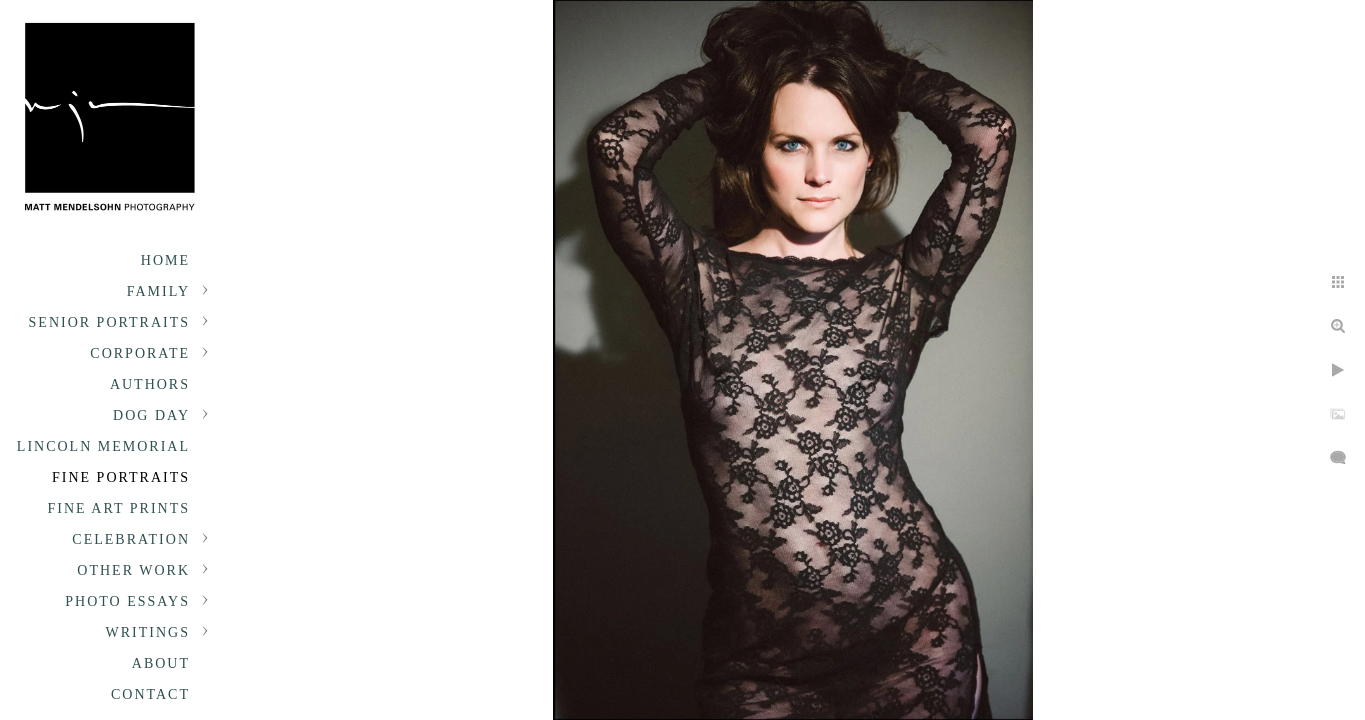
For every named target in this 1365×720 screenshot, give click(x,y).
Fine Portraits (121, 477)
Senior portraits (109, 322)
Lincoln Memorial (103, 446)
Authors (150, 384)
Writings (148, 663)
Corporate (140, 353)
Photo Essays (127, 632)
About (161, 694)
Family (158, 291)
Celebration (131, 539)
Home (165, 260)
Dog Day (151, 415)
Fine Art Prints (119, 508)
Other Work (133, 570)
